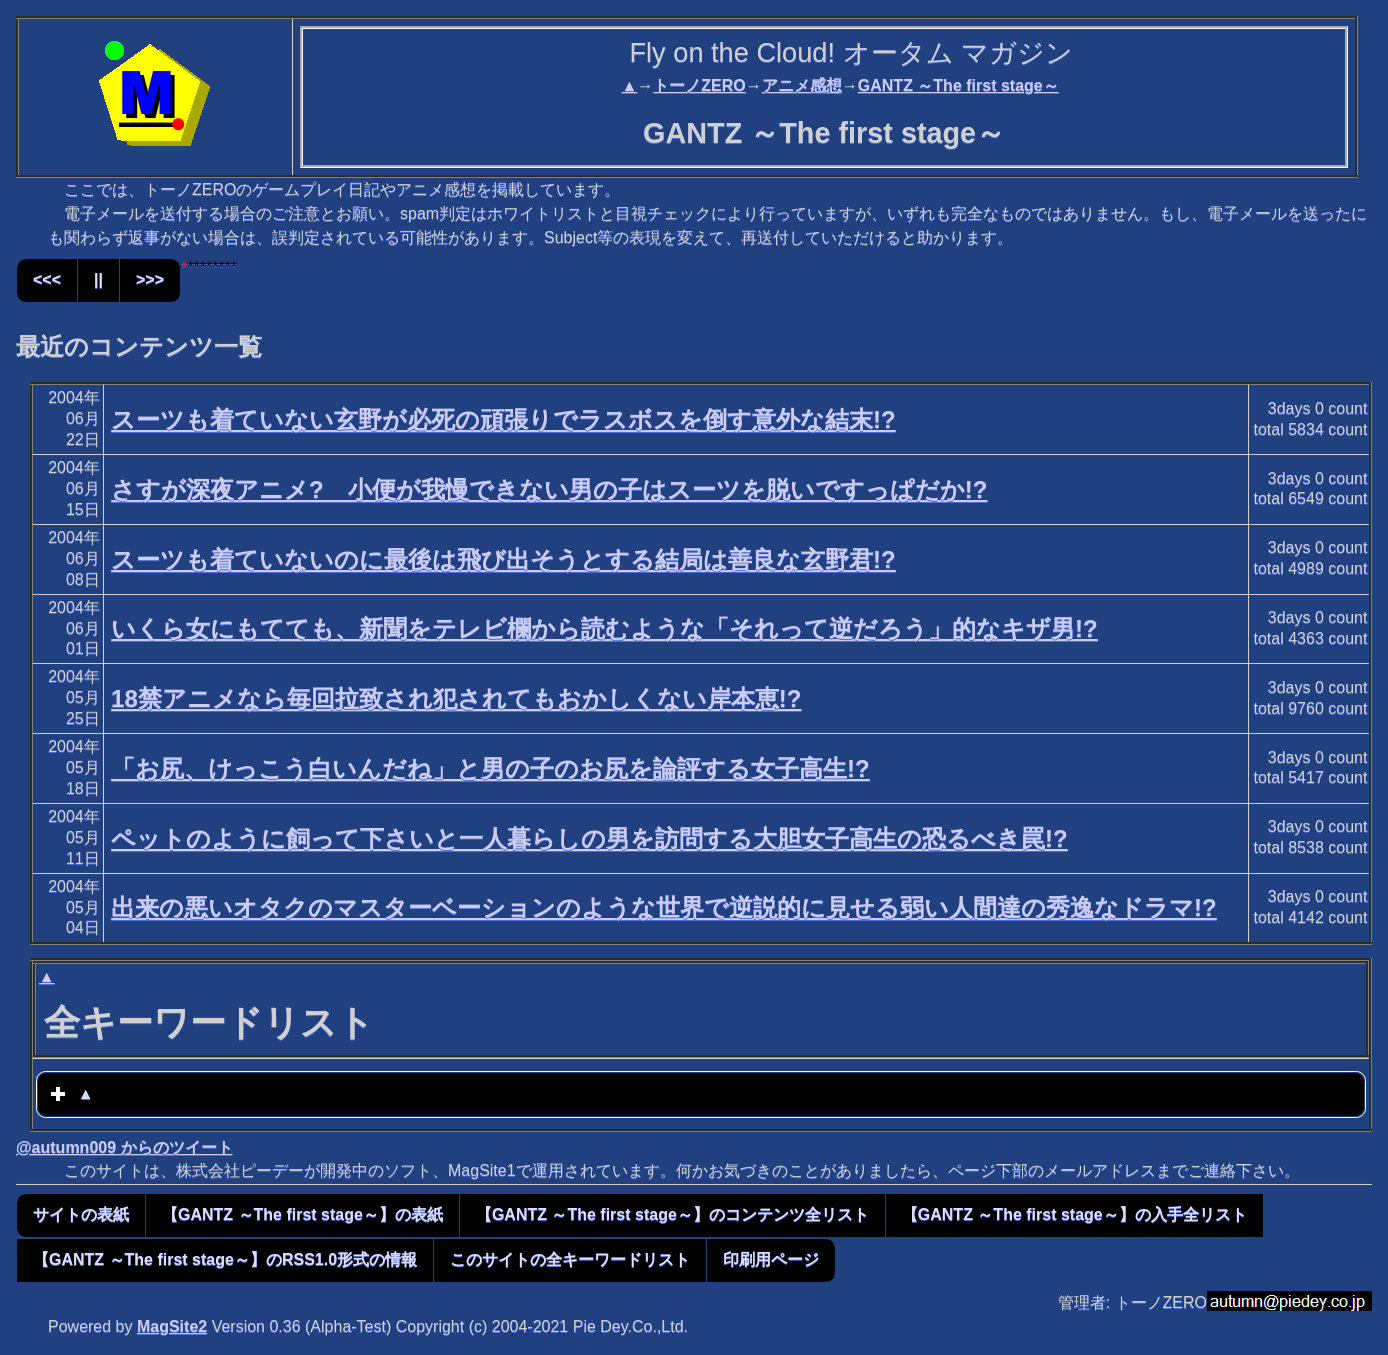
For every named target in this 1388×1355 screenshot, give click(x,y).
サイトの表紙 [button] (81, 1214)
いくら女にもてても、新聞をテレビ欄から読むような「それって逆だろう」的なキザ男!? (604, 628)
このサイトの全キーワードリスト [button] (570, 1259)
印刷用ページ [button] (771, 1259)
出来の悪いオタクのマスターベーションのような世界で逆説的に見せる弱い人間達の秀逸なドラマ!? (664, 907)
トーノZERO (699, 85)
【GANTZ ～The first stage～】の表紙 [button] (302, 1214)
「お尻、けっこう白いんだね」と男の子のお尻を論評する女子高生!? (490, 768)
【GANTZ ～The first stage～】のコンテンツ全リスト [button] (672, 1214)
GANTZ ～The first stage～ (958, 85)
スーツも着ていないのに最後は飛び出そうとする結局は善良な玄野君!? (503, 559)
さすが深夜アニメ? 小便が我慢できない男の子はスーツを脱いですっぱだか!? (549, 489)
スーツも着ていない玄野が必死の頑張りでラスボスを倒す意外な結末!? (503, 419)
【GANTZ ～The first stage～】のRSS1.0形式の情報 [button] (225, 1259)
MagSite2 (172, 1326)
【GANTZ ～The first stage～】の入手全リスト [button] (1074, 1214)
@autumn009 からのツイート (124, 1147)
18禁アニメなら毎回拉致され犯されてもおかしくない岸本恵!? (456, 698)
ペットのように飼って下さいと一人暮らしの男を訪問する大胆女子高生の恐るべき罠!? (589, 838)
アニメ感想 (802, 85)
